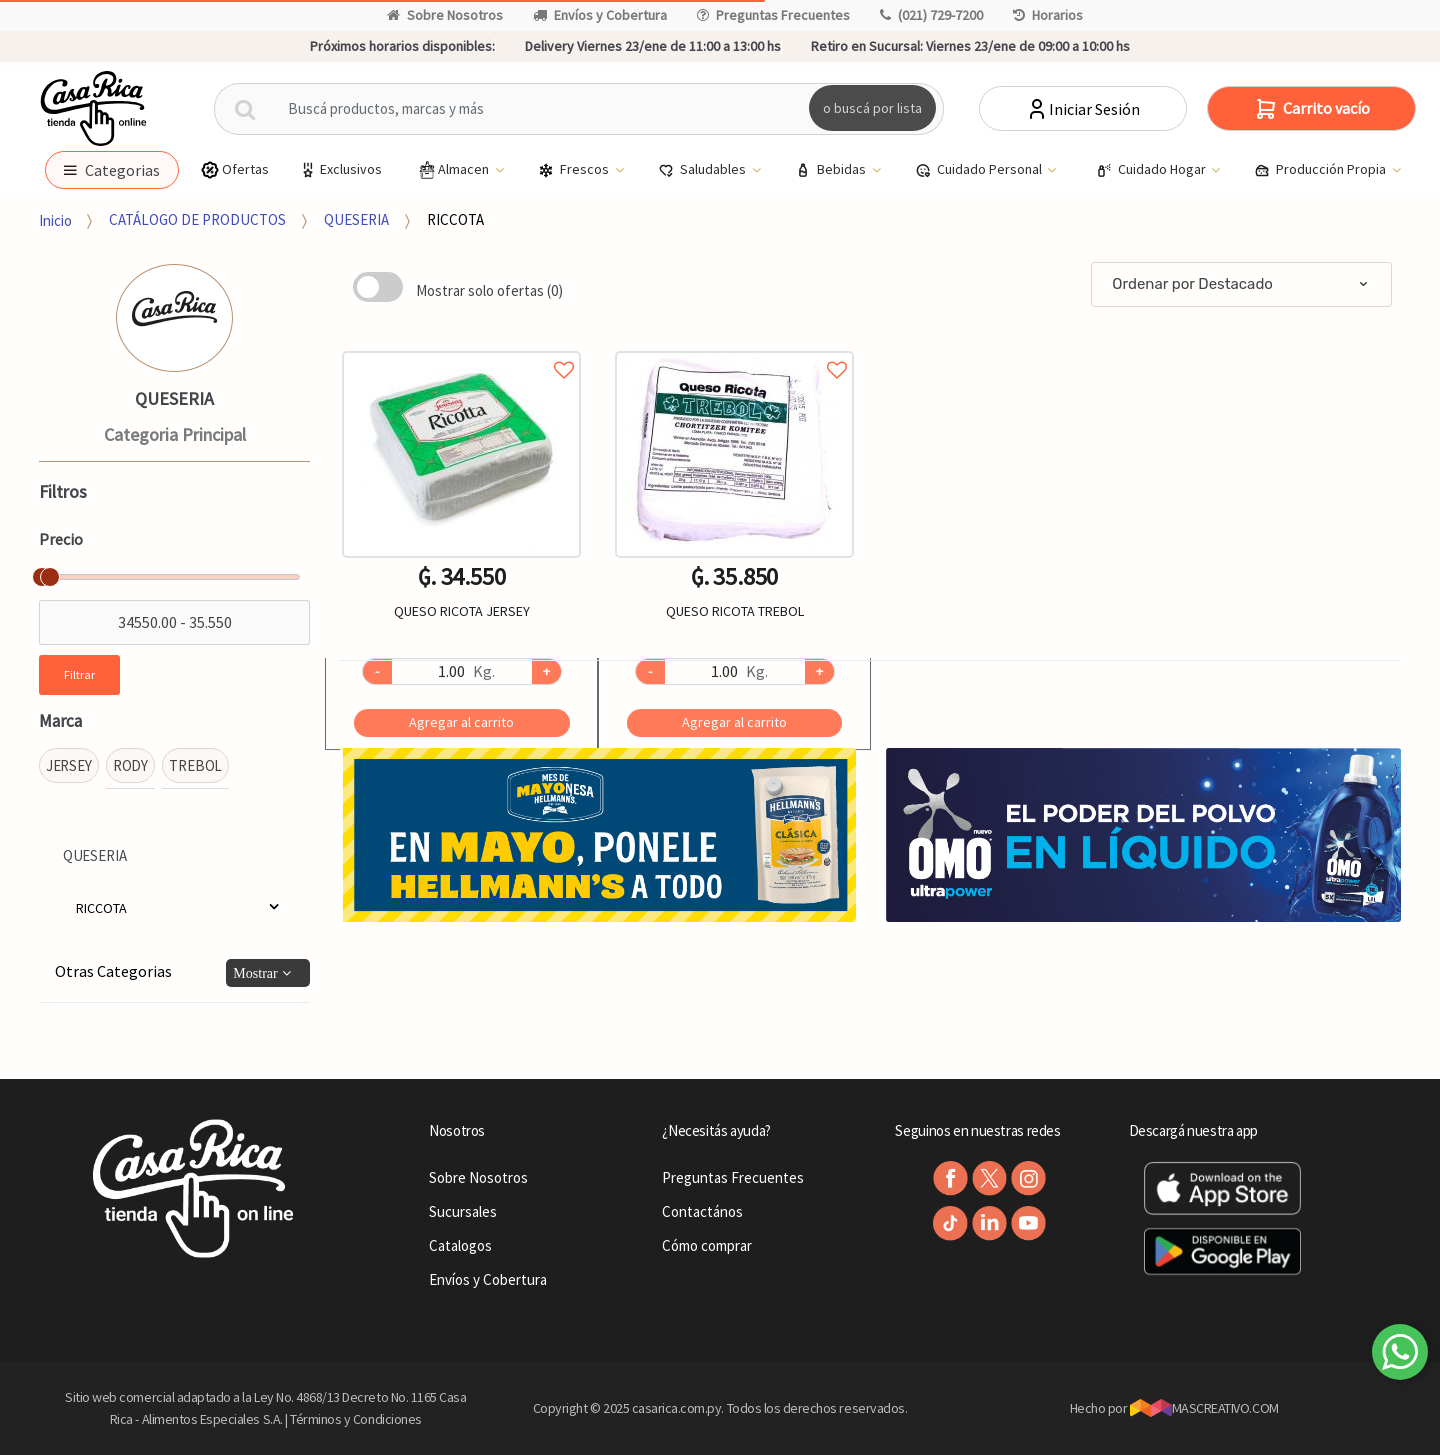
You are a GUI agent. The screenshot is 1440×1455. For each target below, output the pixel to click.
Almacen (454, 170)
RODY (130, 765)
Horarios (1048, 15)
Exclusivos (340, 169)
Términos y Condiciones (356, 1419)
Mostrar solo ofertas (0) (489, 290)
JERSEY (69, 765)
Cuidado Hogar (1152, 170)
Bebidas (832, 170)
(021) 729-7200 (931, 15)
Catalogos (460, 1245)
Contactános (702, 1211)
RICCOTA (455, 219)
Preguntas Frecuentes (773, 15)
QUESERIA (356, 219)
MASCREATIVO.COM (1204, 1408)
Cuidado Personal (980, 170)
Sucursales (463, 1211)
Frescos (575, 170)
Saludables (703, 170)
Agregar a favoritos (461, 347)
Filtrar (79, 674)
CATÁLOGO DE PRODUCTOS (197, 219)
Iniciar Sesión (1082, 109)
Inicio (55, 219)
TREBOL (195, 765)
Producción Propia (1321, 170)
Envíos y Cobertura (600, 15)
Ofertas (234, 169)
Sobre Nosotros (445, 15)
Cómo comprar (707, 1245)
